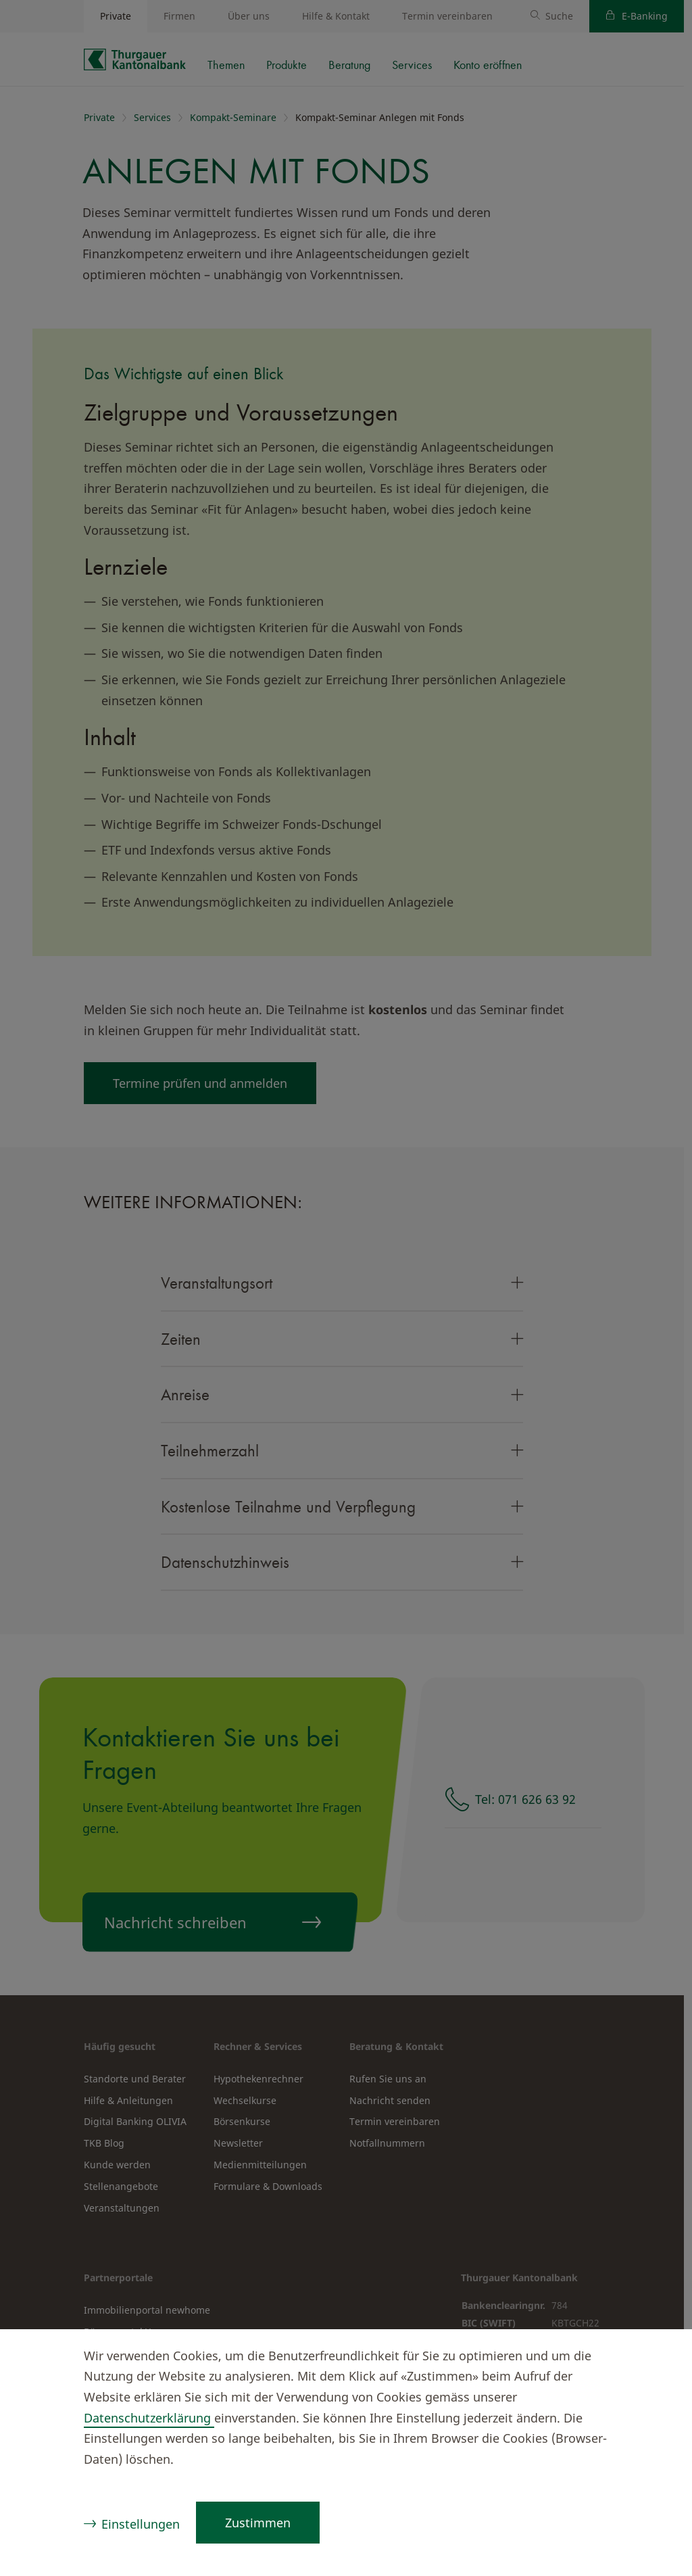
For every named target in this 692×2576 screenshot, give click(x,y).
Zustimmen (258, 2522)
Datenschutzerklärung (149, 2418)
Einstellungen (140, 2524)
